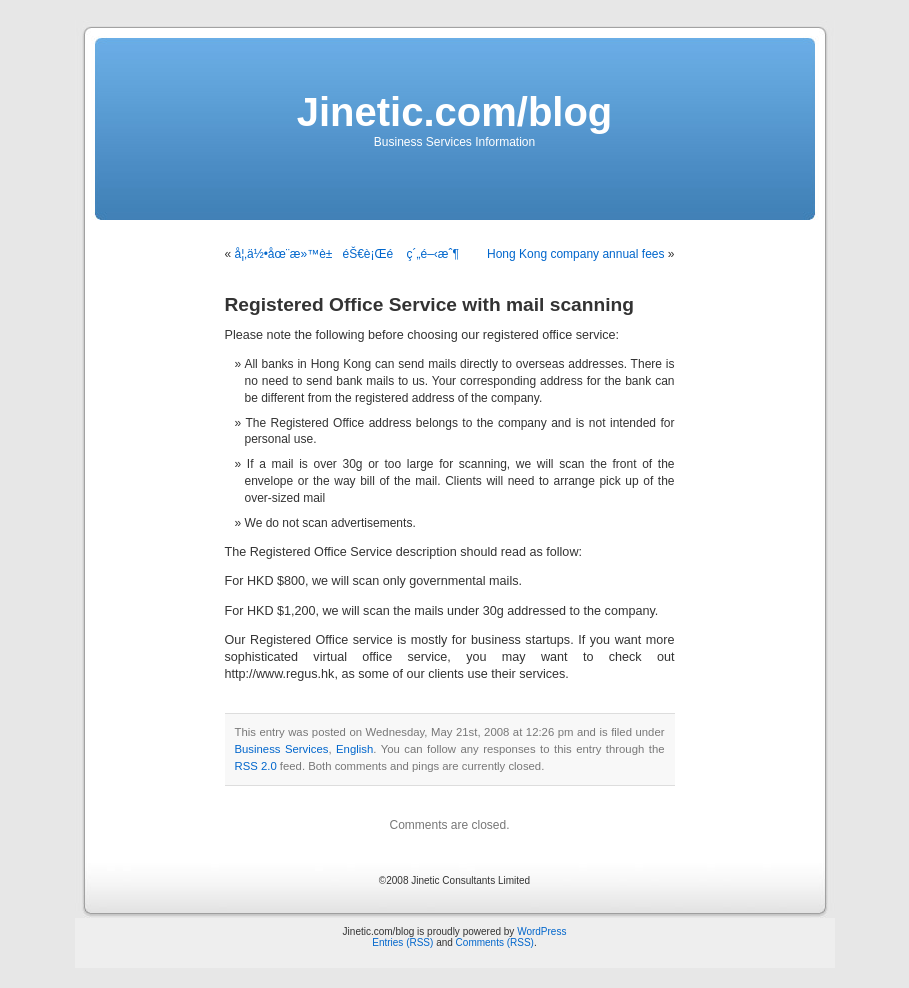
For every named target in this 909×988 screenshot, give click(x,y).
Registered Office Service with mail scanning (429, 304)
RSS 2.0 (256, 766)
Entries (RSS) (402, 942)
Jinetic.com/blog (455, 112)
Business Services (282, 749)
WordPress (541, 931)
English (354, 749)
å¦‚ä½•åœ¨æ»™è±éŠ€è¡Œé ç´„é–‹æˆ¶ (347, 254)
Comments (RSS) (495, 942)
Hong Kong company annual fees (575, 254)
